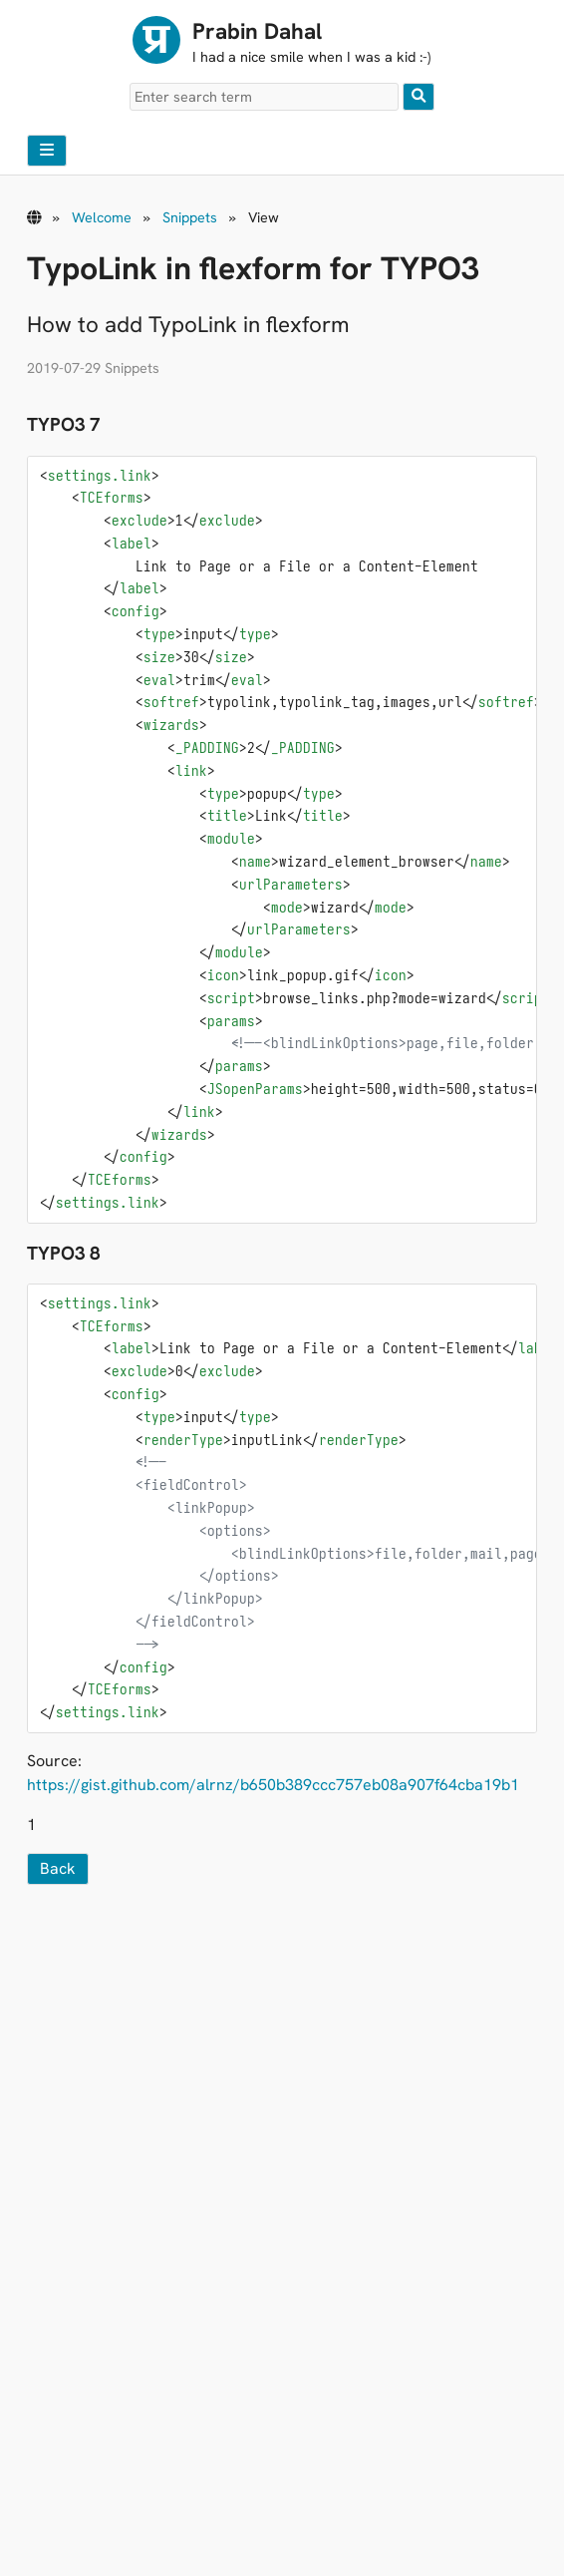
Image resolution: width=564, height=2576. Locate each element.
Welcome (102, 217)
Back (58, 1868)
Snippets (189, 217)
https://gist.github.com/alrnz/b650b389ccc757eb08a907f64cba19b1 (273, 1784)
